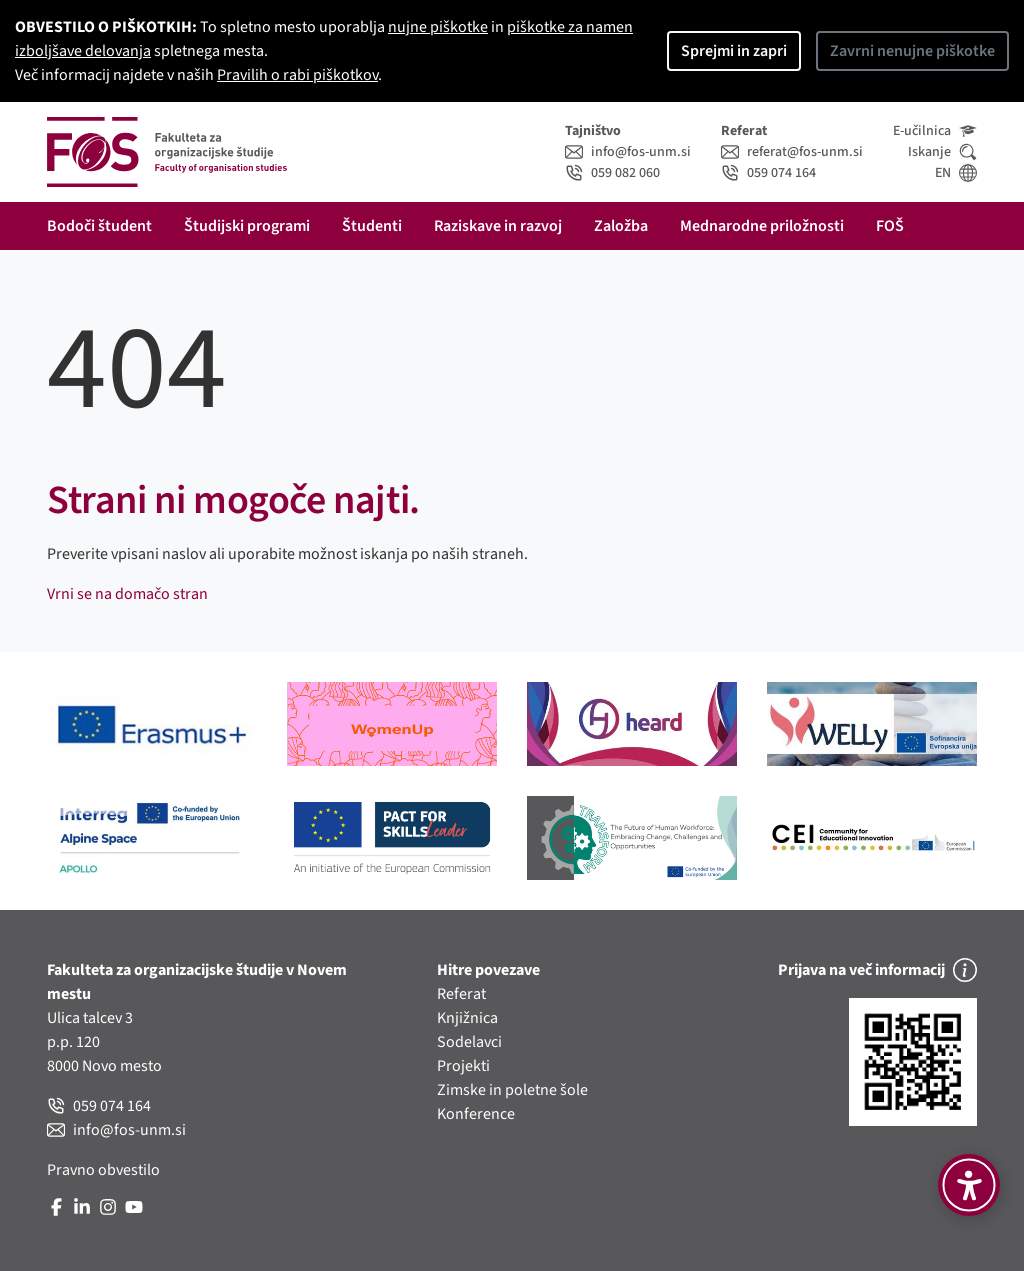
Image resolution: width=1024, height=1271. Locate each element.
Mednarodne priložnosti (762, 226)
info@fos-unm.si (628, 152)
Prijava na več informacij (877, 970)
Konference (476, 1114)
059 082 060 (612, 173)
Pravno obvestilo (103, 1170)
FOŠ (890, 226)
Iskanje (942, 152)
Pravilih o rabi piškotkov (297, 75)
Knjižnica (467, 1018)
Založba (621, 226)
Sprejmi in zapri (734, 51)
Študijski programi (247, 226)
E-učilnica (935, 131)
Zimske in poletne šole (512, 1090)
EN (956, 173)
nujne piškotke (438, 27)
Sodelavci (469, 1042)
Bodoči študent (99, 226)
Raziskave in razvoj (498, 226)
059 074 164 (768, 173)
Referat (461, 994)
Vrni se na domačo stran (127, 594)
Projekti (463, 1066)
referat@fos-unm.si (792, 152)
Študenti (372, 226)
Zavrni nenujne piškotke (912, 51)
